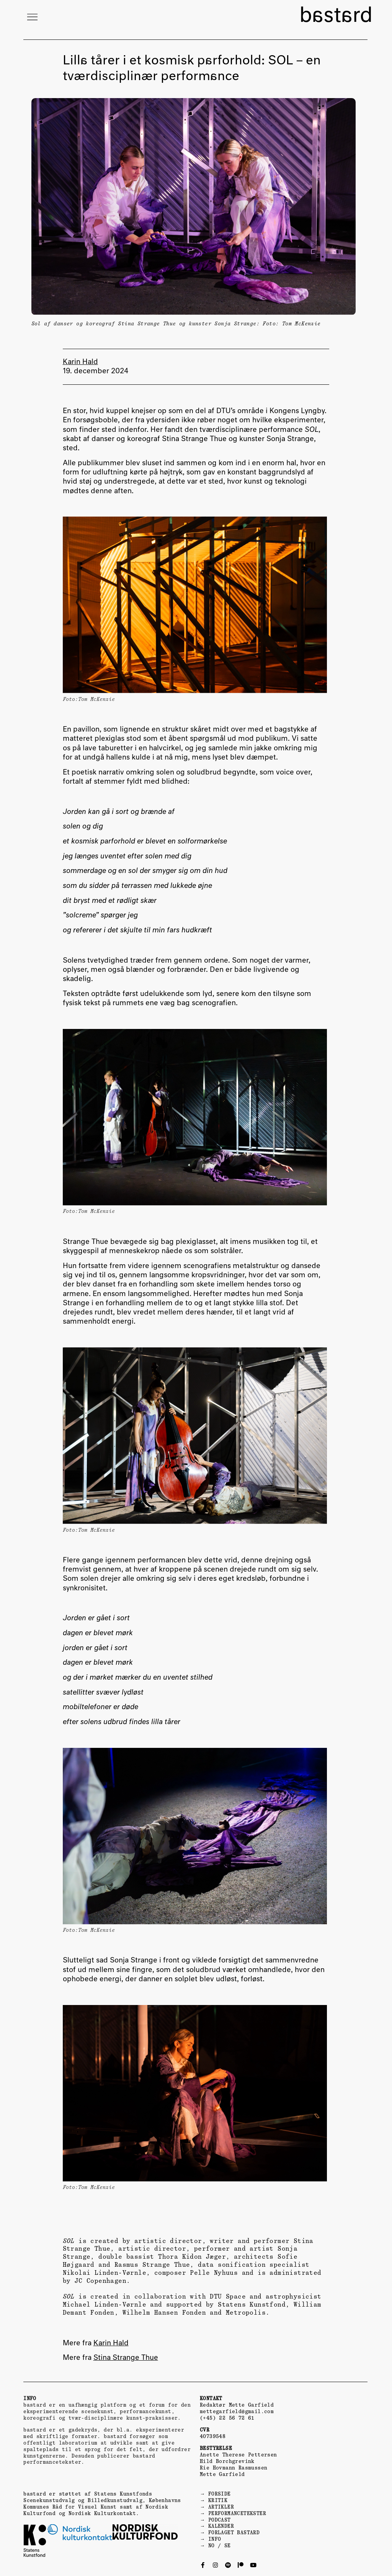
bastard (335, 16)
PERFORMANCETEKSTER (237, 2513)
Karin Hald (111, 2343)
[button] (32, 17)
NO (211, 2545)
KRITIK (217, 2500)
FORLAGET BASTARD (234, 2532)
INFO (214, 2539)
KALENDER (221, 2525)
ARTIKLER (221, 2506)
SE (227, 2545)
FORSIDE (219, 2493)
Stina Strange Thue (125, 2357)
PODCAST (219, 2519)
